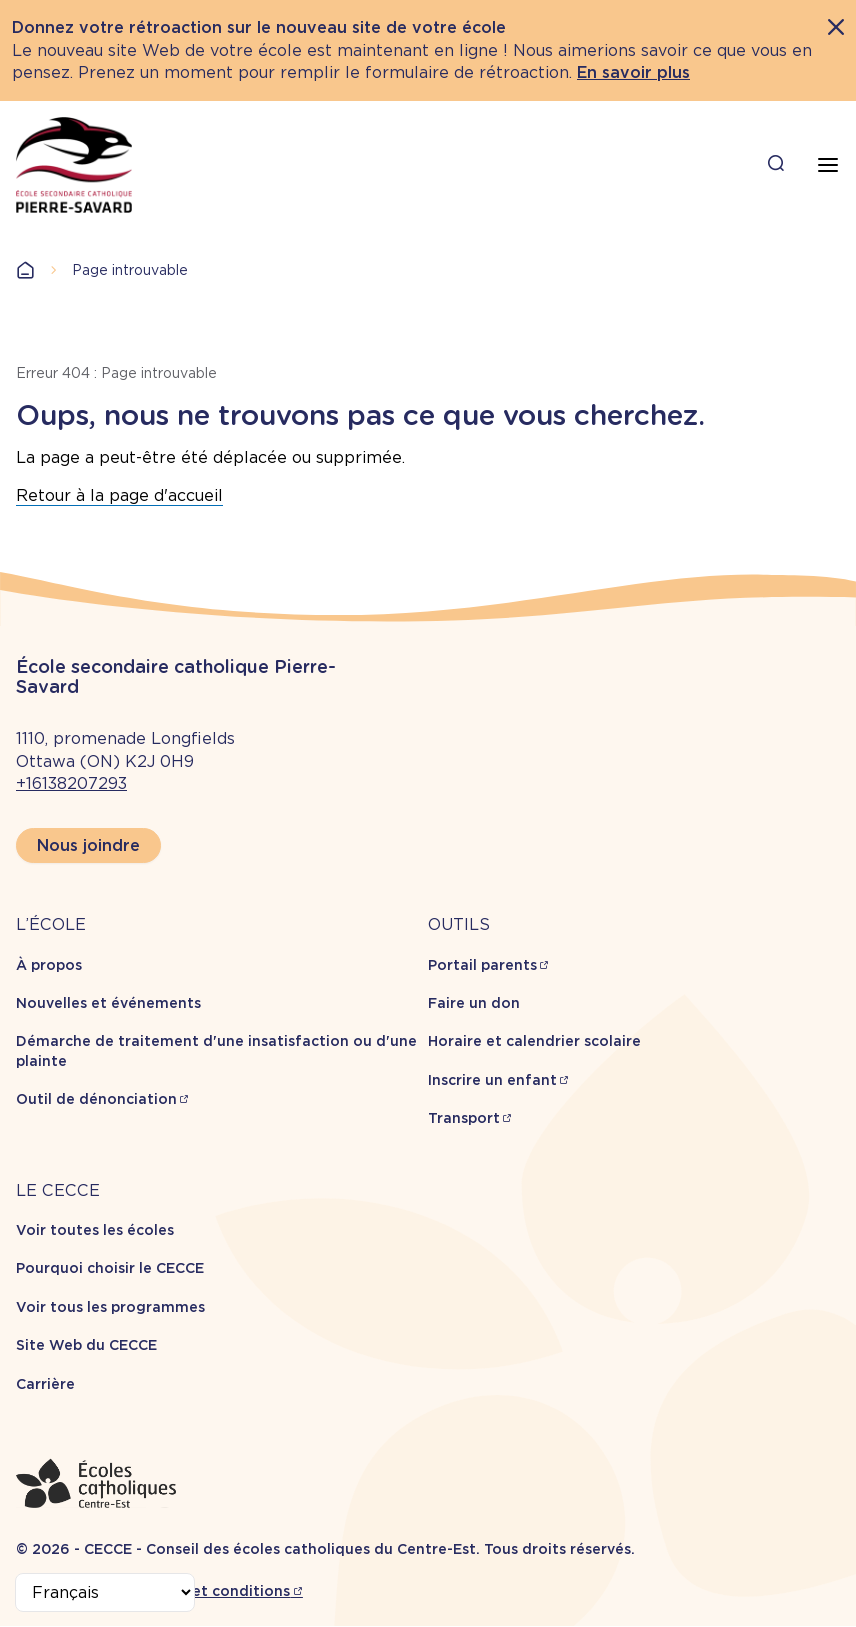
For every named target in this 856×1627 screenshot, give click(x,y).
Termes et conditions (212, 1591)
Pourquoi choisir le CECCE (110, 1268)
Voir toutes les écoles (95, 1230)
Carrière (45, 1384)
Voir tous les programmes (110, 1307)
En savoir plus (633, 72)
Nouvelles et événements (108, 1003)
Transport (464, 1118)
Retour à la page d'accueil (119, 495)
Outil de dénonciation (96, 1099)
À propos (49, 965)
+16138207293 (71, 783)
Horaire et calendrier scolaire (534, 1041)
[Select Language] (105, 1592)
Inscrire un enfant (492, 1080)
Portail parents (482, 965)
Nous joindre (88, 845)
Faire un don (474, 1003)
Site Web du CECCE (86, 1345)
